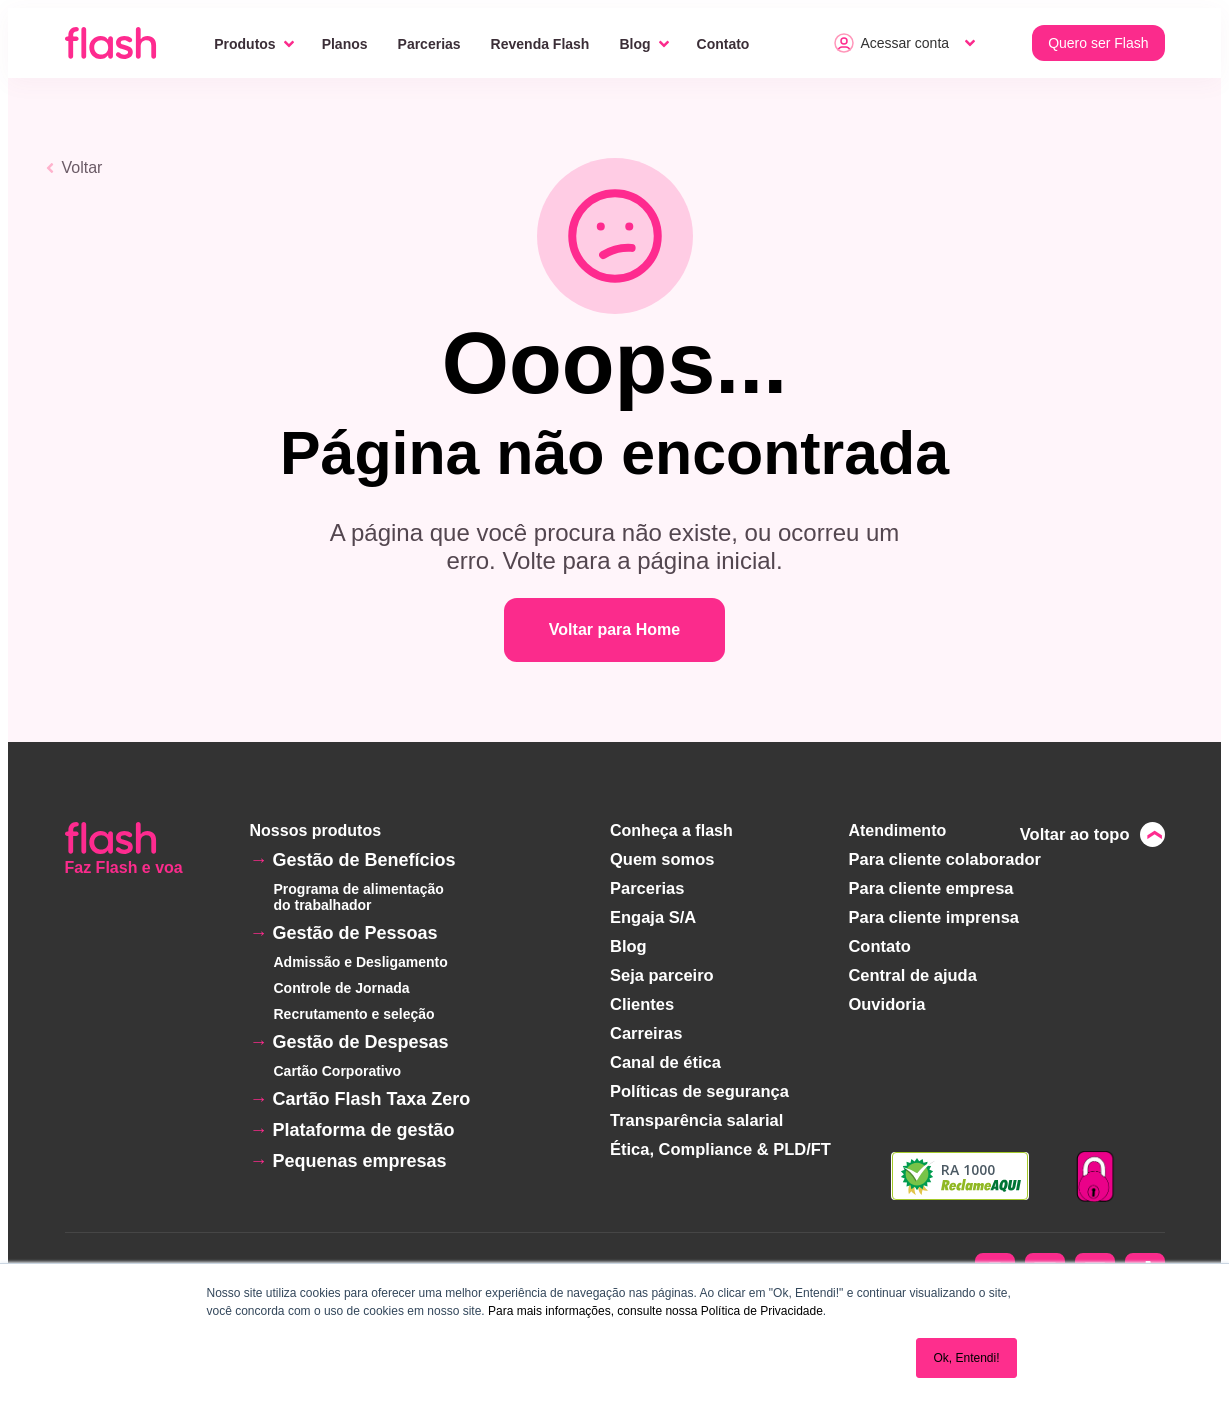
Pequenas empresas (360, 1161)
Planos (345, 44)
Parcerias (429, 44)
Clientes (645, 998)
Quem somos (664, 858)
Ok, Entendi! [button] (966, 1358)
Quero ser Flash (1098, 43)
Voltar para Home (614, 629)
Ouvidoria (887, 998)
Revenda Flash (540, 44)
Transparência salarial (698, 1110)
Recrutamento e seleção (354, 1014)
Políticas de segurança (700, 1082)
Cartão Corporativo (338, 1071)
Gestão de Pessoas (355, 933)
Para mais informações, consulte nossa (592, 1311)
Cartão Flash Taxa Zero (372, 1099)
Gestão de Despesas (361, 1042)
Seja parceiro (664, 970)
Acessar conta (891, 43)
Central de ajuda (912, 970)
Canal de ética (668, 1054)
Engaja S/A (656, 914)
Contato (723, 44)
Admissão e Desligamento (361, 962)
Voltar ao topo (1076, 833)
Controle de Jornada (342, 988)
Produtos (244, 44)
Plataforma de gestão (364, 1130)
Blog (634, 44)
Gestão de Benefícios (364, 860)
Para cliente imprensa (932, 914)
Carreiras (649, 1026)
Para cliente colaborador (943, 858)
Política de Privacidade (762, 1311)
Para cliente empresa (930, 886)
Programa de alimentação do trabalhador (359, 897)
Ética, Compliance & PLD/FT (721, 1138)
